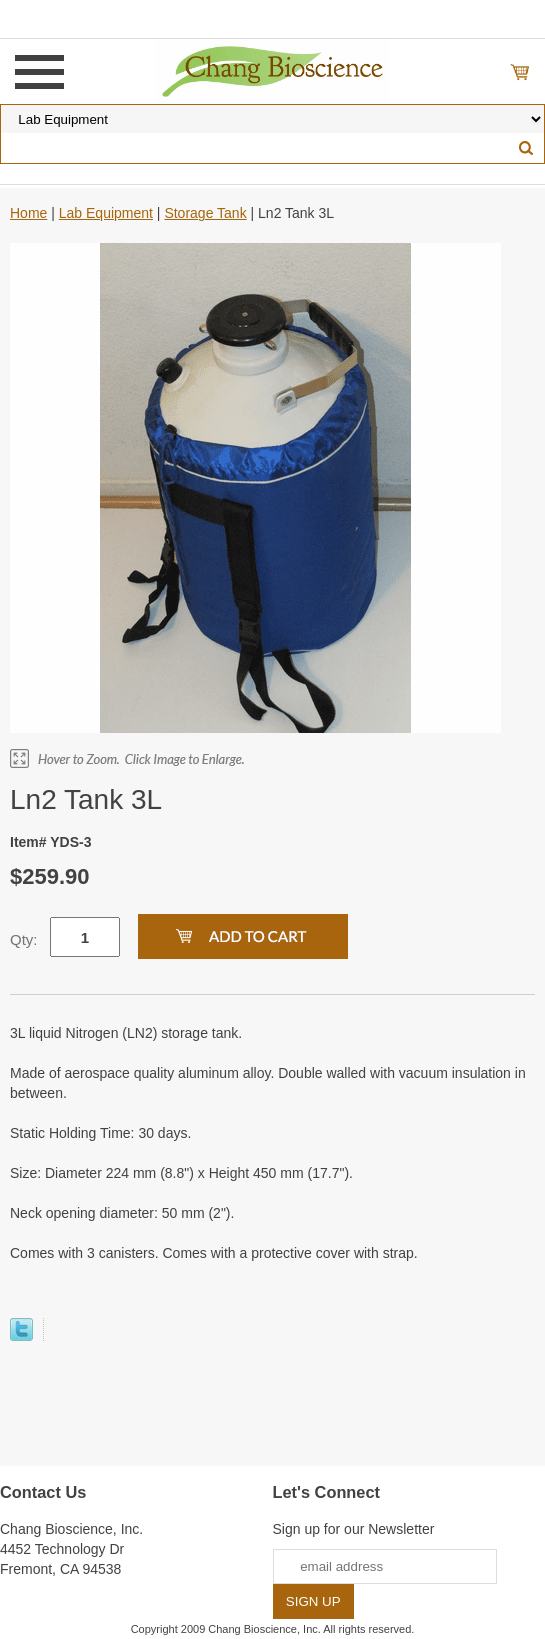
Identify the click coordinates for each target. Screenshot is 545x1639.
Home (28, 213)
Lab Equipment (106, 213)
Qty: (24, 939)
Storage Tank (205, 213)
